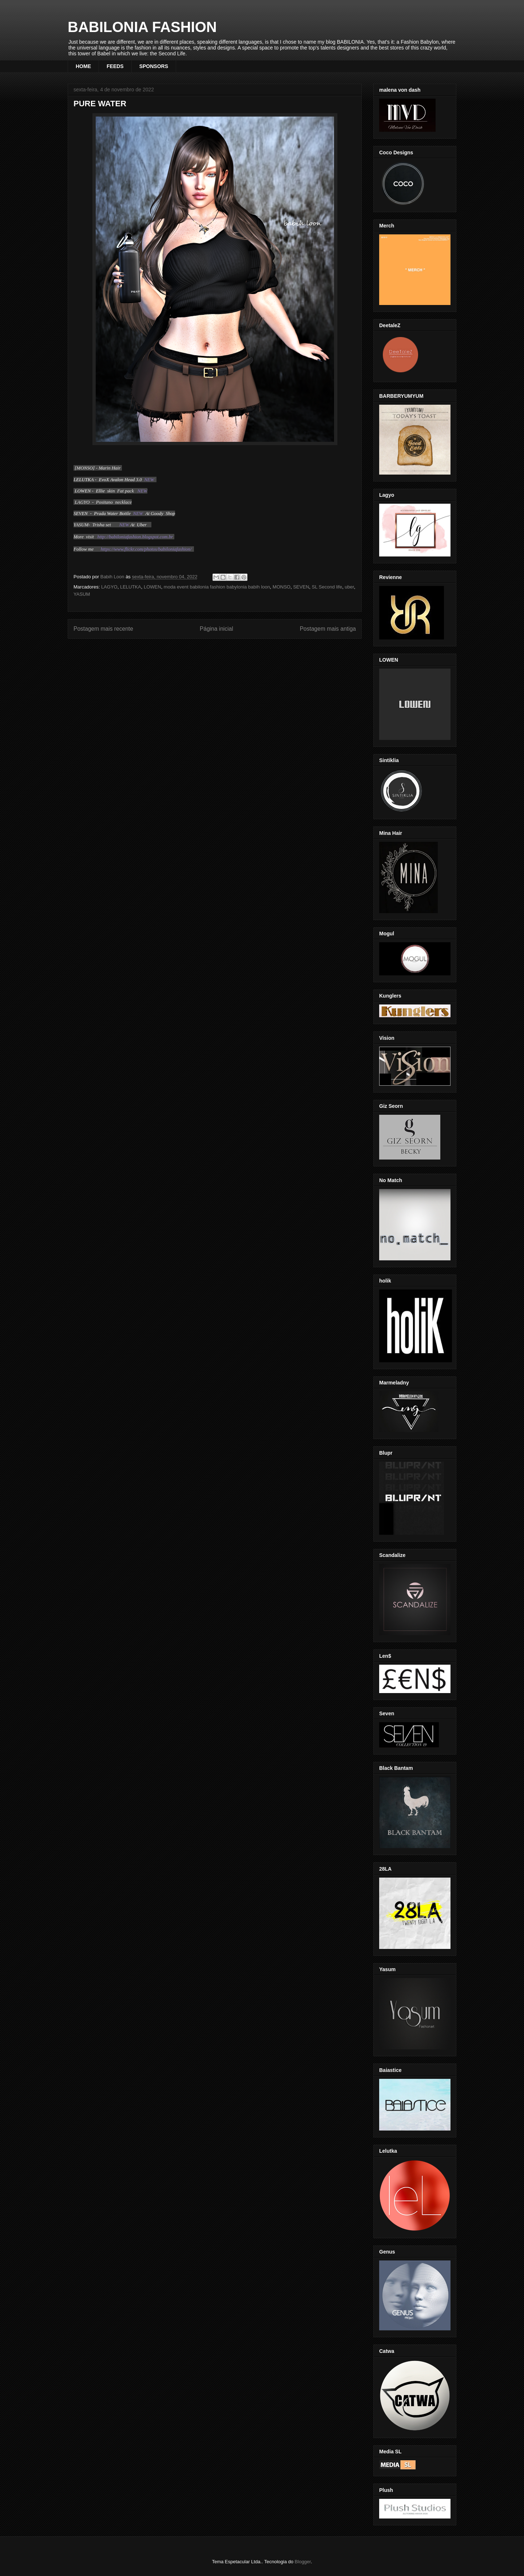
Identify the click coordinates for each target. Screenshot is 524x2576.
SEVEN (301, 587)
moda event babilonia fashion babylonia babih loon (217, 587)
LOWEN (152, 587)
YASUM (82, 594)
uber (349, 587)
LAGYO (109, 587)
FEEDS (115, 66)
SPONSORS (153, 66)
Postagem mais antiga (328, 629)
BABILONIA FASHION (142, 27)
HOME (83, 66)
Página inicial (216, 629)
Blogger (303, 2561)
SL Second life (327, 587)
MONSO (281, 587)
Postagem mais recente (103, 629)
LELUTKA (130, 587)
